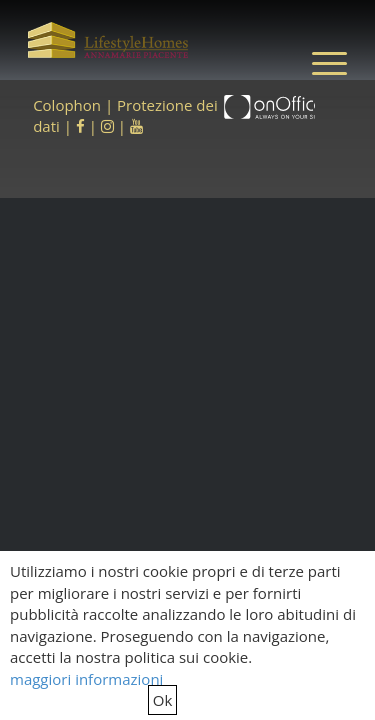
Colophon (67, 105)
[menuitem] (319, 62)
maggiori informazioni (86, 679)
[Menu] (319, 62)
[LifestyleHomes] (107, 40)
